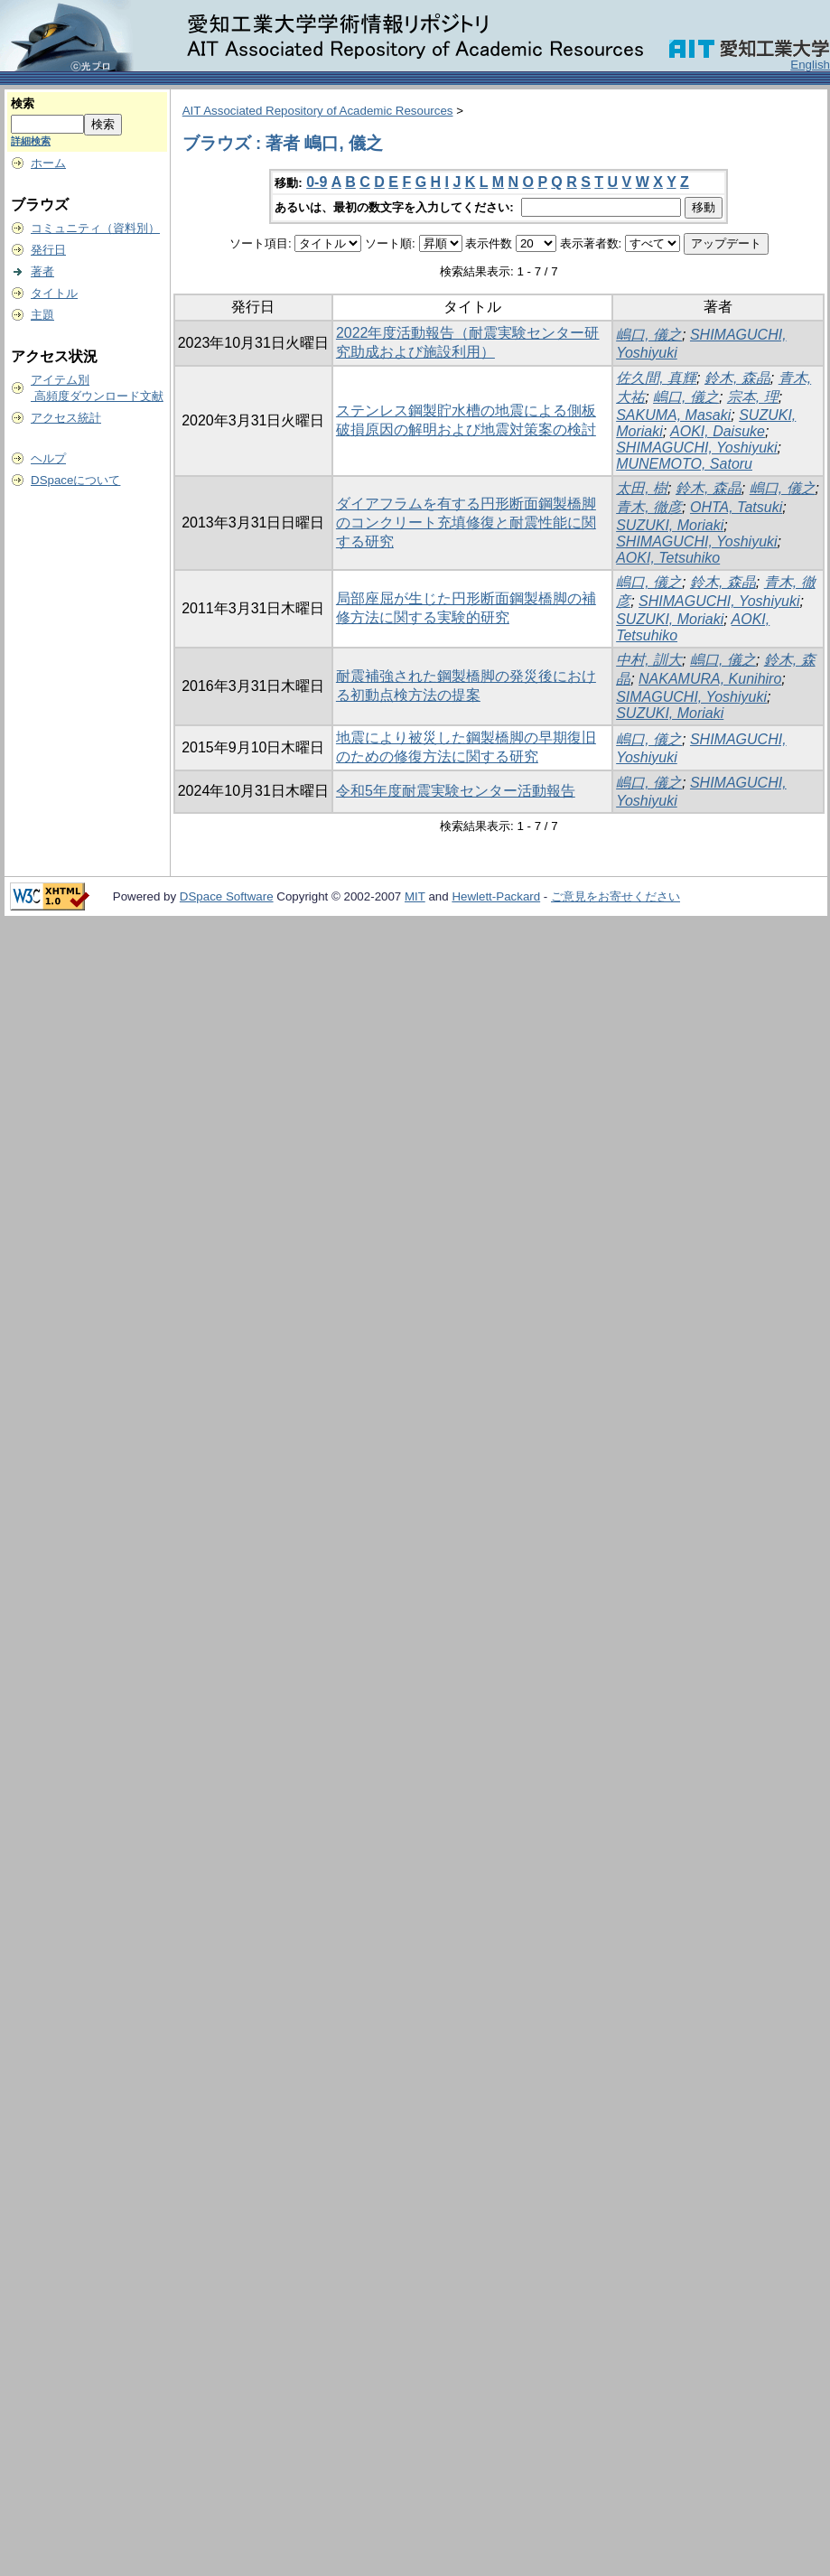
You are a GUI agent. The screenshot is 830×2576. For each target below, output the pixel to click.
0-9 (316, 182)
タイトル (54, 293)
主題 (42, 315)
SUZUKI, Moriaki (669, 525)
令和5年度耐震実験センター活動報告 (455, 790)
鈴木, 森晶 (737, 378)
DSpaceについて (75, 480)
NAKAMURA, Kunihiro (710, 678)
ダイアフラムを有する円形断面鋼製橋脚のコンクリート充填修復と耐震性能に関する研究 (466, 522)
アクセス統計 (66, 418)
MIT (415, 896)
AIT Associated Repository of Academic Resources (317, 110)
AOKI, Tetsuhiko (668, 557)
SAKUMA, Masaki (673, 415)
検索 (22, 103)
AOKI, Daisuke (717, 431)
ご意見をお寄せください (615, 896)
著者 (42, 271)
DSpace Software (227, 896)
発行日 (48, 250)
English (810, 64)
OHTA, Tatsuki (736, 507)
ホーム (48, 163)
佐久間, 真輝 (656, 378)
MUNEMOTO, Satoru (684, 463)
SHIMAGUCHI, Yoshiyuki (696, 447)
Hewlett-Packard (496, 896)
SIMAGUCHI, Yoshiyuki (691, 697)
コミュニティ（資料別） (95, 228)
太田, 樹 (641, 488)
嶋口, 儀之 (649, 334)
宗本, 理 (753, 397)
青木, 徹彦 (649, 507)
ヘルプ (48, 458)
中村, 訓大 (649, 659)
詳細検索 (31, 140)
